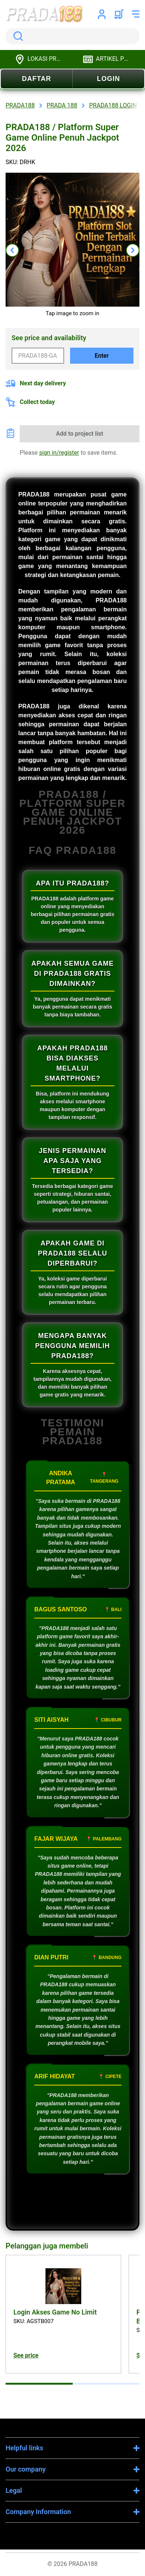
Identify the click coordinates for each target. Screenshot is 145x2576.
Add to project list (79, 433)
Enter (102, 355)
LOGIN (108, 78)
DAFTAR (36, 78)
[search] (72, 36)
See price (25, 2355)
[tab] (39, 2384)
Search (17, 36)
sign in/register (59, 452)
